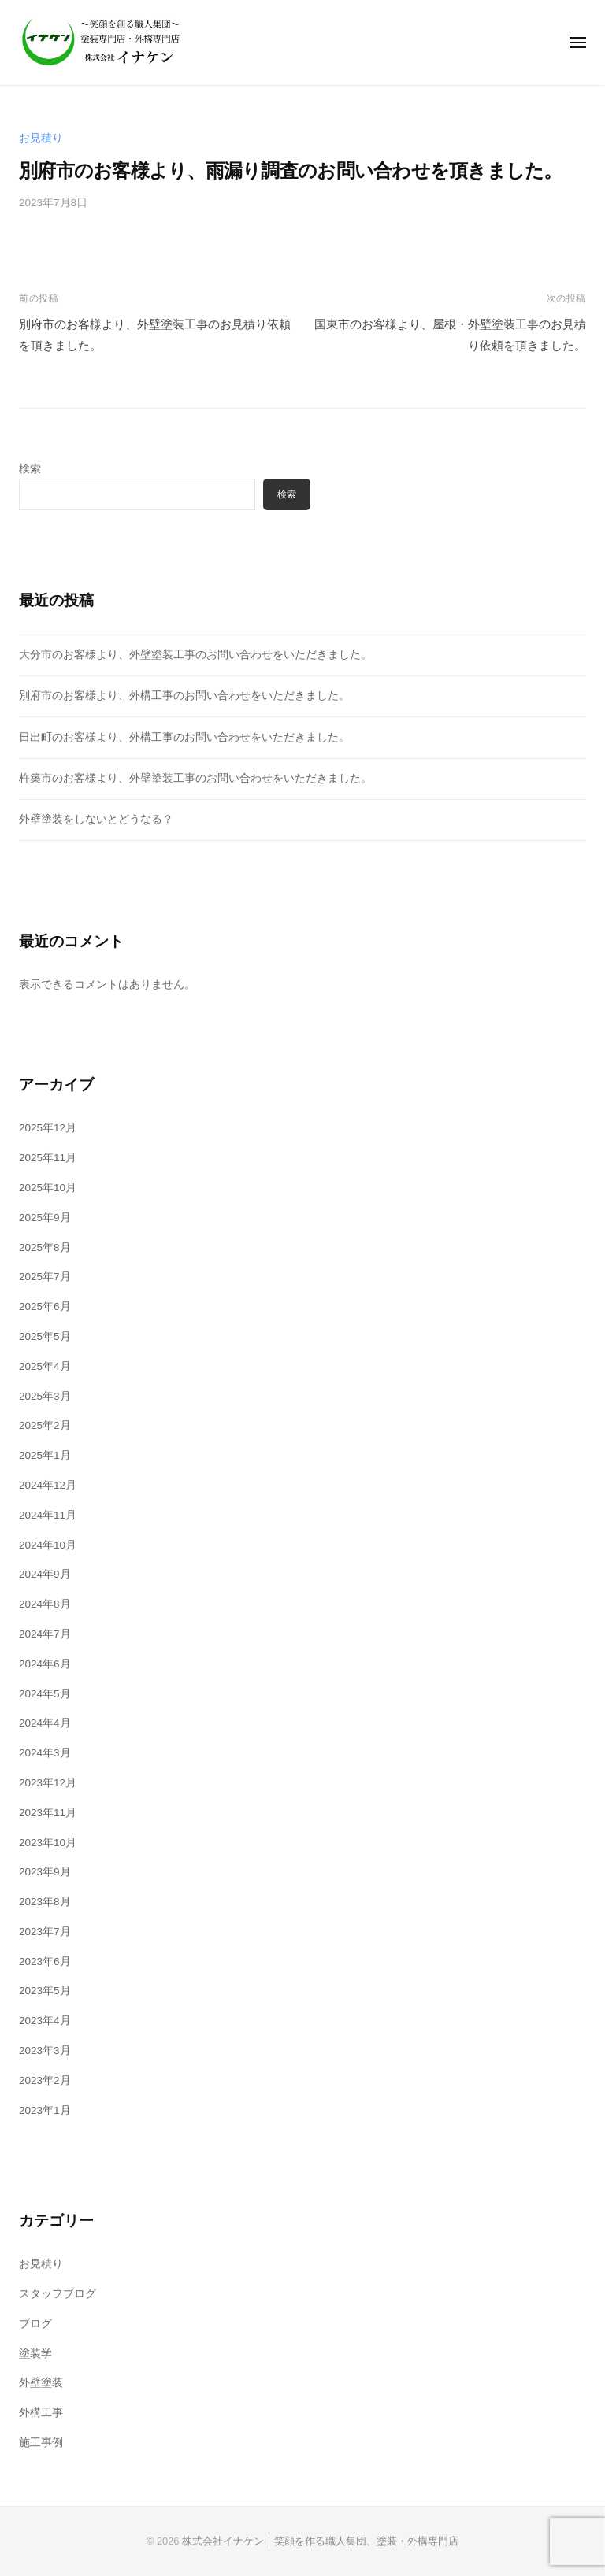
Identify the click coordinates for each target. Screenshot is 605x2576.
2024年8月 (45, 1604)
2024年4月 (45, 1723)
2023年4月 (45, 2020)
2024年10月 (47, 1545)
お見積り (41, 138)
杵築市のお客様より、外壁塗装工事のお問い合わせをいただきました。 (195, 778)
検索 (30, 469)
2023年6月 (45, 1961)
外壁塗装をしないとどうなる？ (96, 819)
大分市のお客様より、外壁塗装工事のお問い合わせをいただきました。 (195, 655)
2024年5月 (45, 1694)
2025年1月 (45, 1455)
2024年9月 (45, 1574)
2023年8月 (45, 1902)
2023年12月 (47, 1783)
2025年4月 (45, 1366)
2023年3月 (45, 2050)
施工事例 (41, 2442)
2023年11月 (47, 1813)
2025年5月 (45, 1336)
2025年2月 (45, 1425)
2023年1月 (45, 2110)
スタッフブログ (57, 2294)
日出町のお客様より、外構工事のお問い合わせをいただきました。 (184, 737)
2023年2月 (45, 2080)
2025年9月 (45, 1217)
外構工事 (41, 2413)
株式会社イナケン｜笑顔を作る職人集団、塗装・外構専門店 (320, 2541)
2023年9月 (45, 1872)
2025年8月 (45, 1247)
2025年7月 (45, 1276)
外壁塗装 (41, 2383)
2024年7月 (45, 1634)
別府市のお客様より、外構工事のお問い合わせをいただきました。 (184, 695)
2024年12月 (47, 1485)
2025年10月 (47, 1188)
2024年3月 (45, 1753)
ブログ (35, 2324)
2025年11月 (47, 1158)
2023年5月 (45, 1991)
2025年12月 (47, 1128)
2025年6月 (45, 1306)
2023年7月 (45, 1932)
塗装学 (35, 2353)
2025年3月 (45, 1396)
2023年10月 (47, 1843)
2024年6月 (45, 1664)
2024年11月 (47, 1515)
